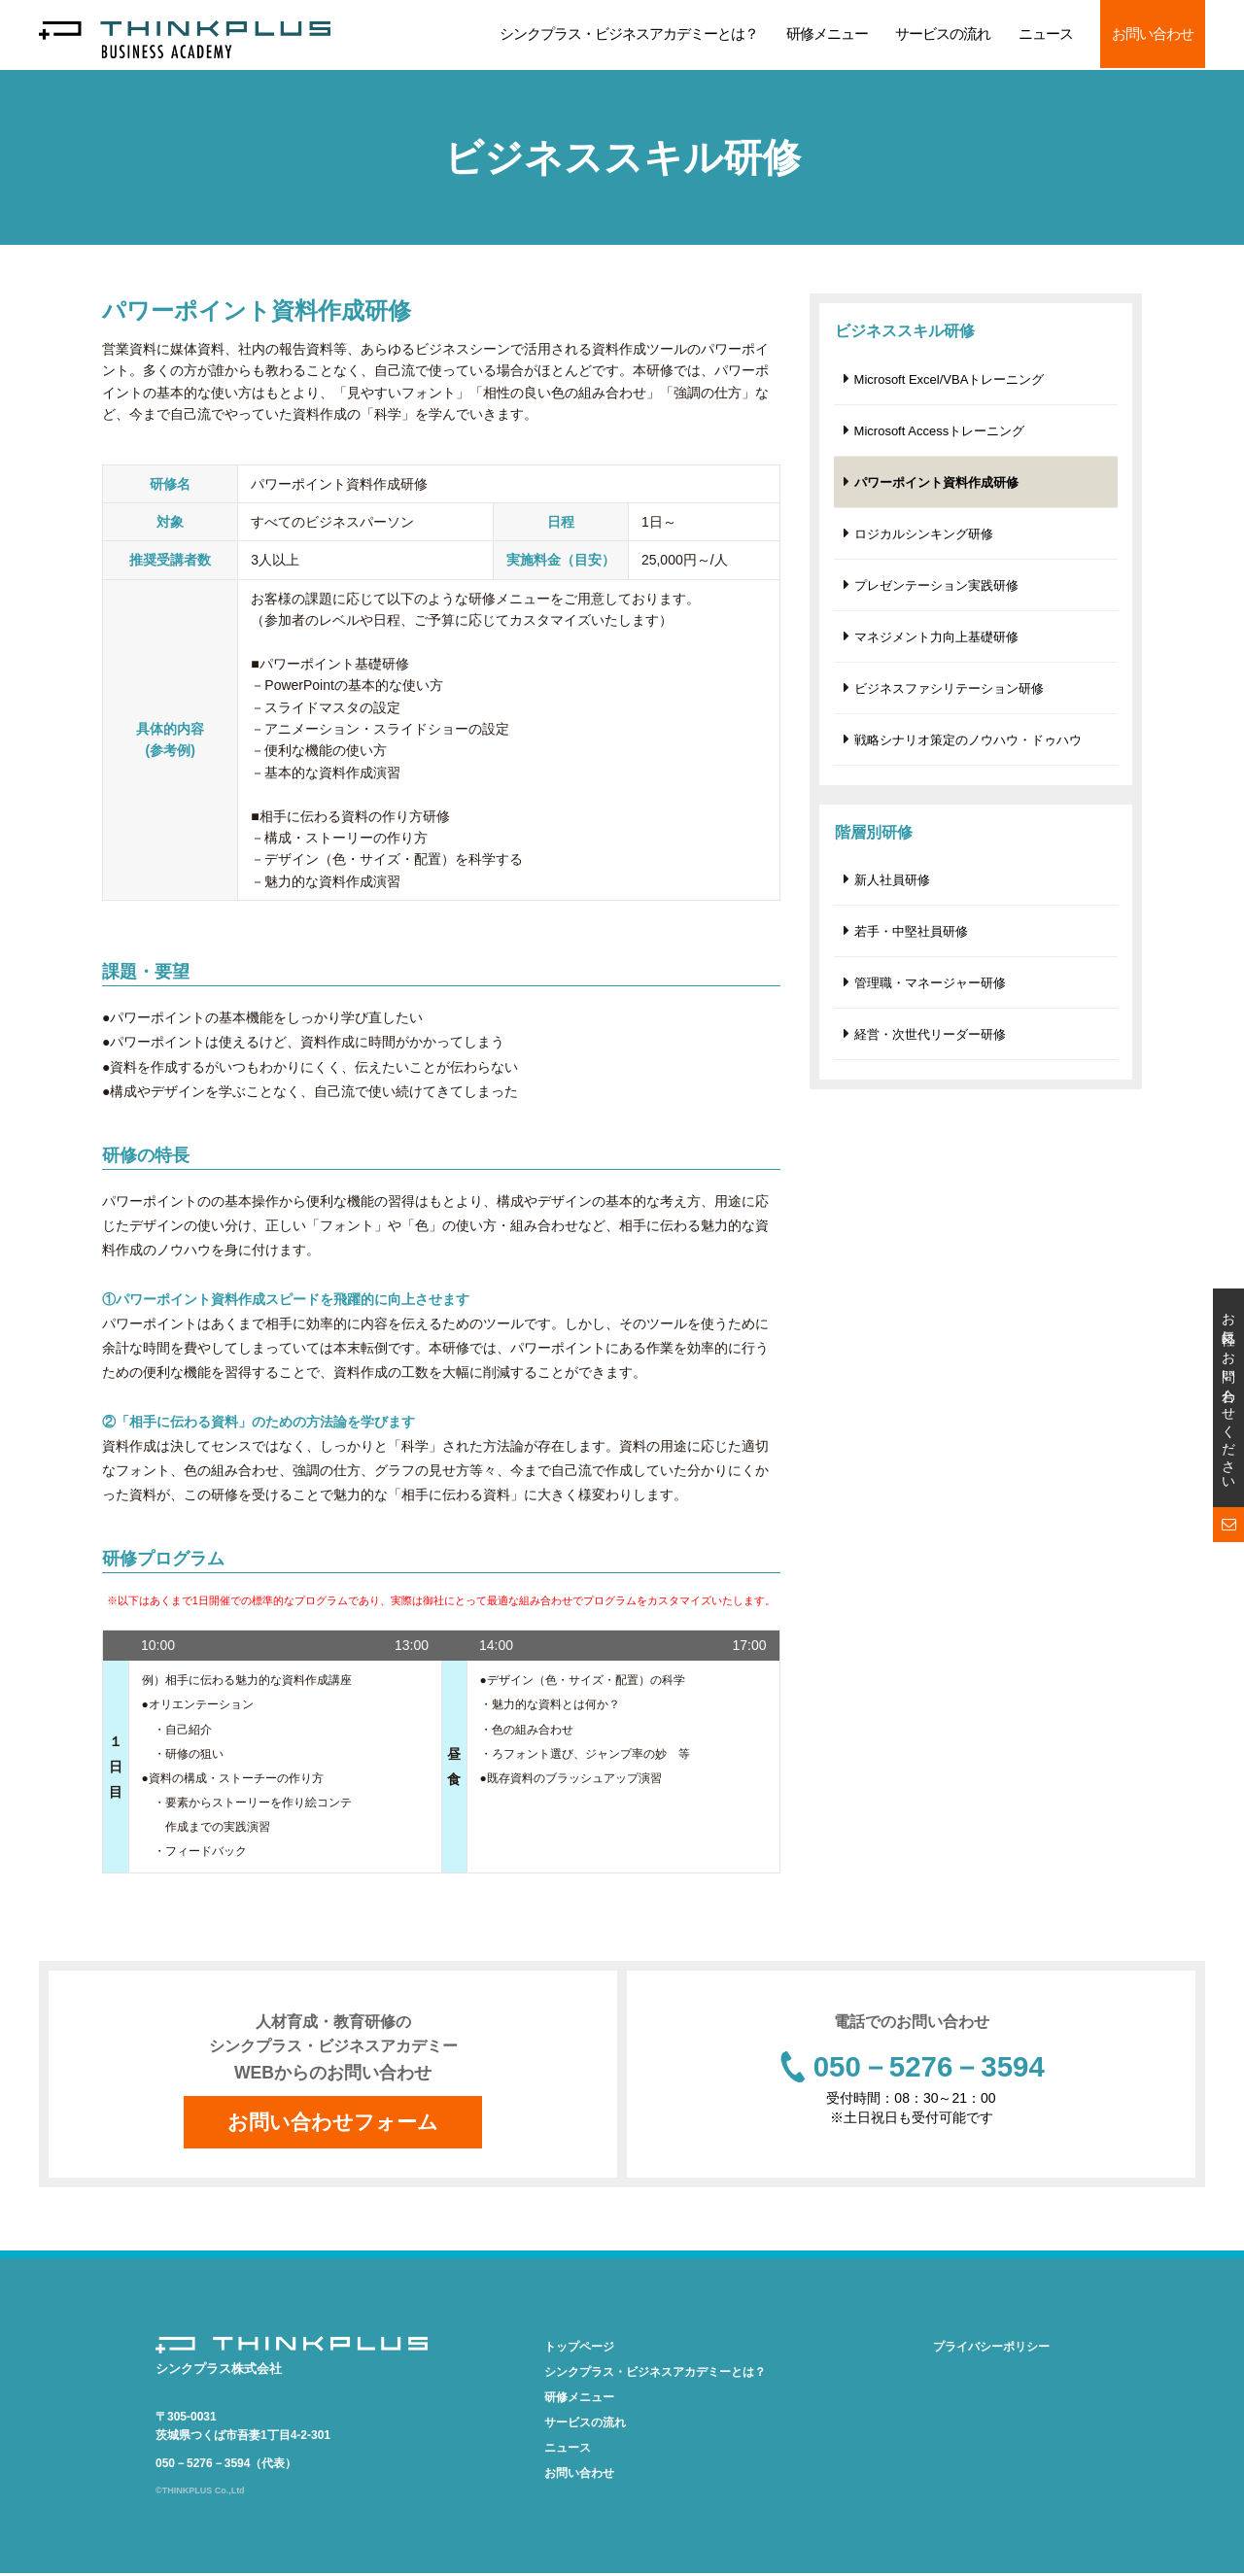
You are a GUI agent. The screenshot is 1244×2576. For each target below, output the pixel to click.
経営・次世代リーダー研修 (930, 1045)
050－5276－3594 (929, 2067)
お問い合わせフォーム (333, 2123)
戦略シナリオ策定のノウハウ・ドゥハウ (968, 746)
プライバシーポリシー (991, 2349)
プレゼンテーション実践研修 (936, 589)
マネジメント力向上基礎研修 (936, 642)
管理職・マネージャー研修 (930, 992)
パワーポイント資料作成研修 (936, 484)
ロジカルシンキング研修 (923, 537)
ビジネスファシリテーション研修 (949, 694)
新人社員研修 (892, 887)
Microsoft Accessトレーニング (939, 432)
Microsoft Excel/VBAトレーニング (949, 379)
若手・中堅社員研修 (911, 940)
